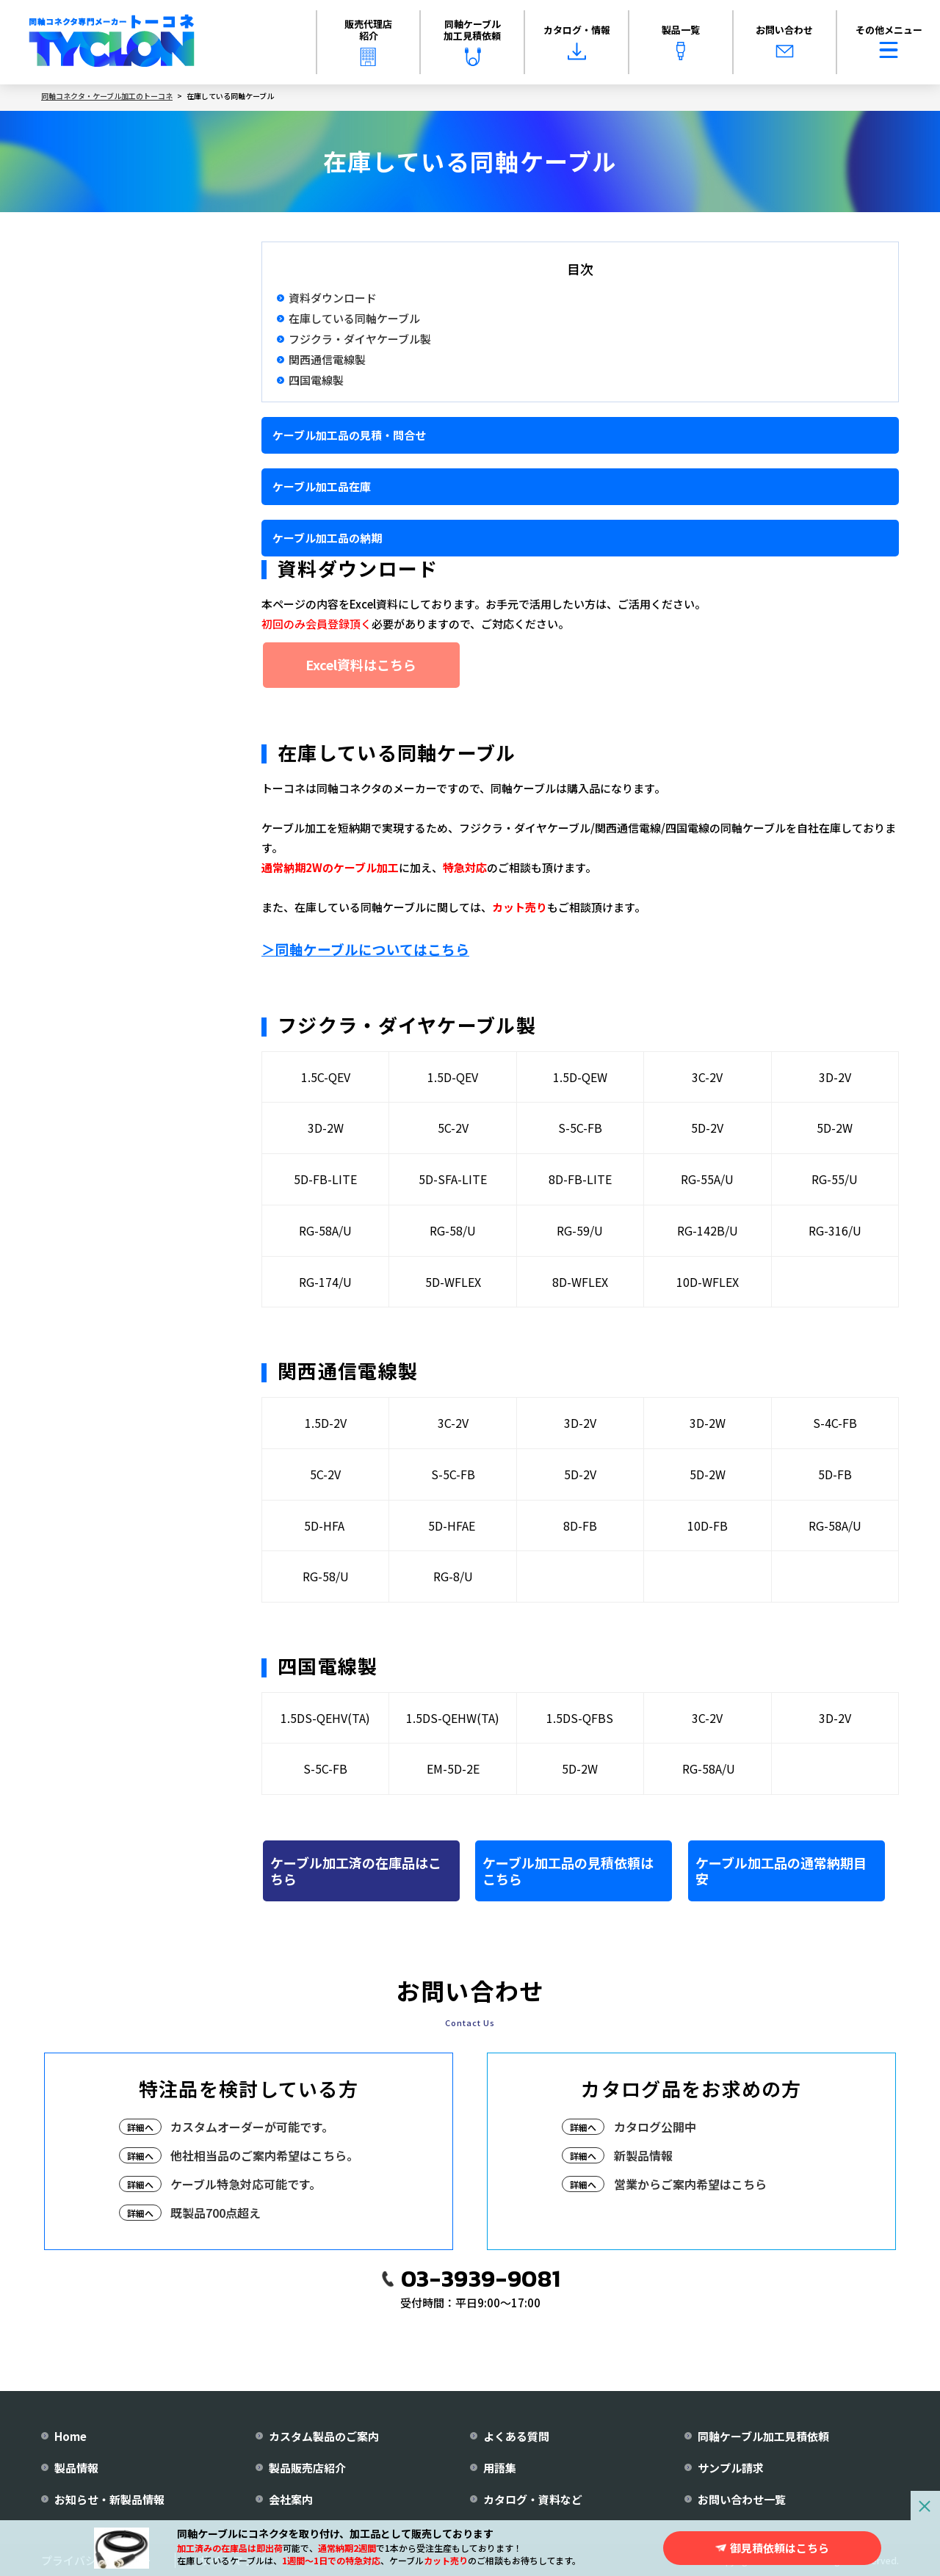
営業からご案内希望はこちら (690, 2184)
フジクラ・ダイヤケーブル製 (360, 339)
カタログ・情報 (576, 41)
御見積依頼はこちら (779, 2547)
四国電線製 (316, 380)
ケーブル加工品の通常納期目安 (781, 1870)
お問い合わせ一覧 (742, 2499)
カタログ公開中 (655, 2127)
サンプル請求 (731, 2467)
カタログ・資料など (532, 2499)
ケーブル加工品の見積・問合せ (349, 435)
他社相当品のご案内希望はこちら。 (264, 2155)
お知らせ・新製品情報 (109, 2499)
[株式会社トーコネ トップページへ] (112, 42)
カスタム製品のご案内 (324, 2436)
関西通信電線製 (327, 359)
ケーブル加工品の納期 (327, 537)
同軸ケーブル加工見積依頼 (472, 41)
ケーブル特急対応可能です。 (245, 2184)
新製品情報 (643, 2155)
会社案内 (291, 2499)
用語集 (499, 2467)
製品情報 (76, 2467)
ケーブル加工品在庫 (321, 486)
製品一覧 (681, 41)
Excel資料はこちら (361, 664)
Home (70, 2436)
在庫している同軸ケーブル (354, 318)
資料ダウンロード (333, 298)
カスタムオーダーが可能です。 (251, 2127)
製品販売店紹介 (307, 2467)
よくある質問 (516, 2436)
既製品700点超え (215, 2212)
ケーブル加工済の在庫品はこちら (355, 1870)
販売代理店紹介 (368, 41)
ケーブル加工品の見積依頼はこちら (568, 1870)
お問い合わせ (784, 41)
